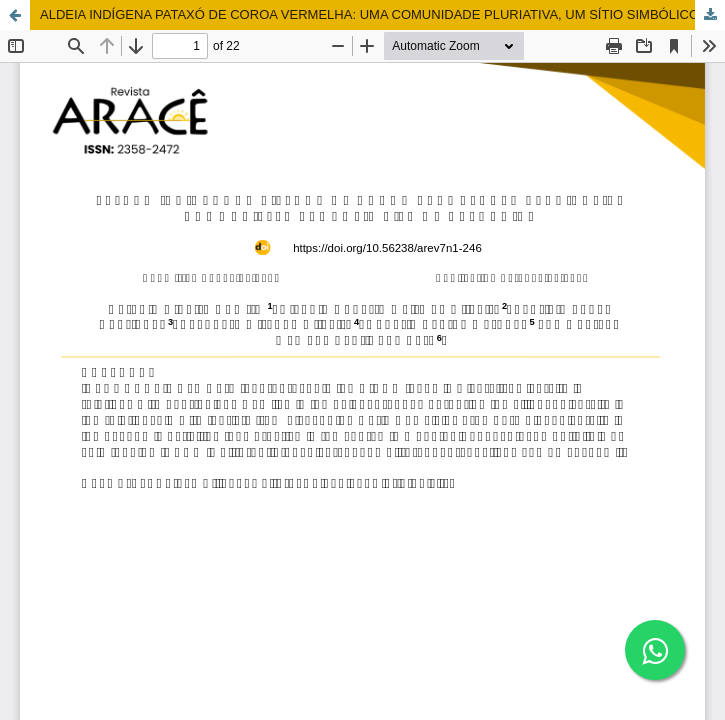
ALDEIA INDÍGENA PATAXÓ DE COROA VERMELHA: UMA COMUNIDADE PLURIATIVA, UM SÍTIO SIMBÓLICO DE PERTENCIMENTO (382, 14)
